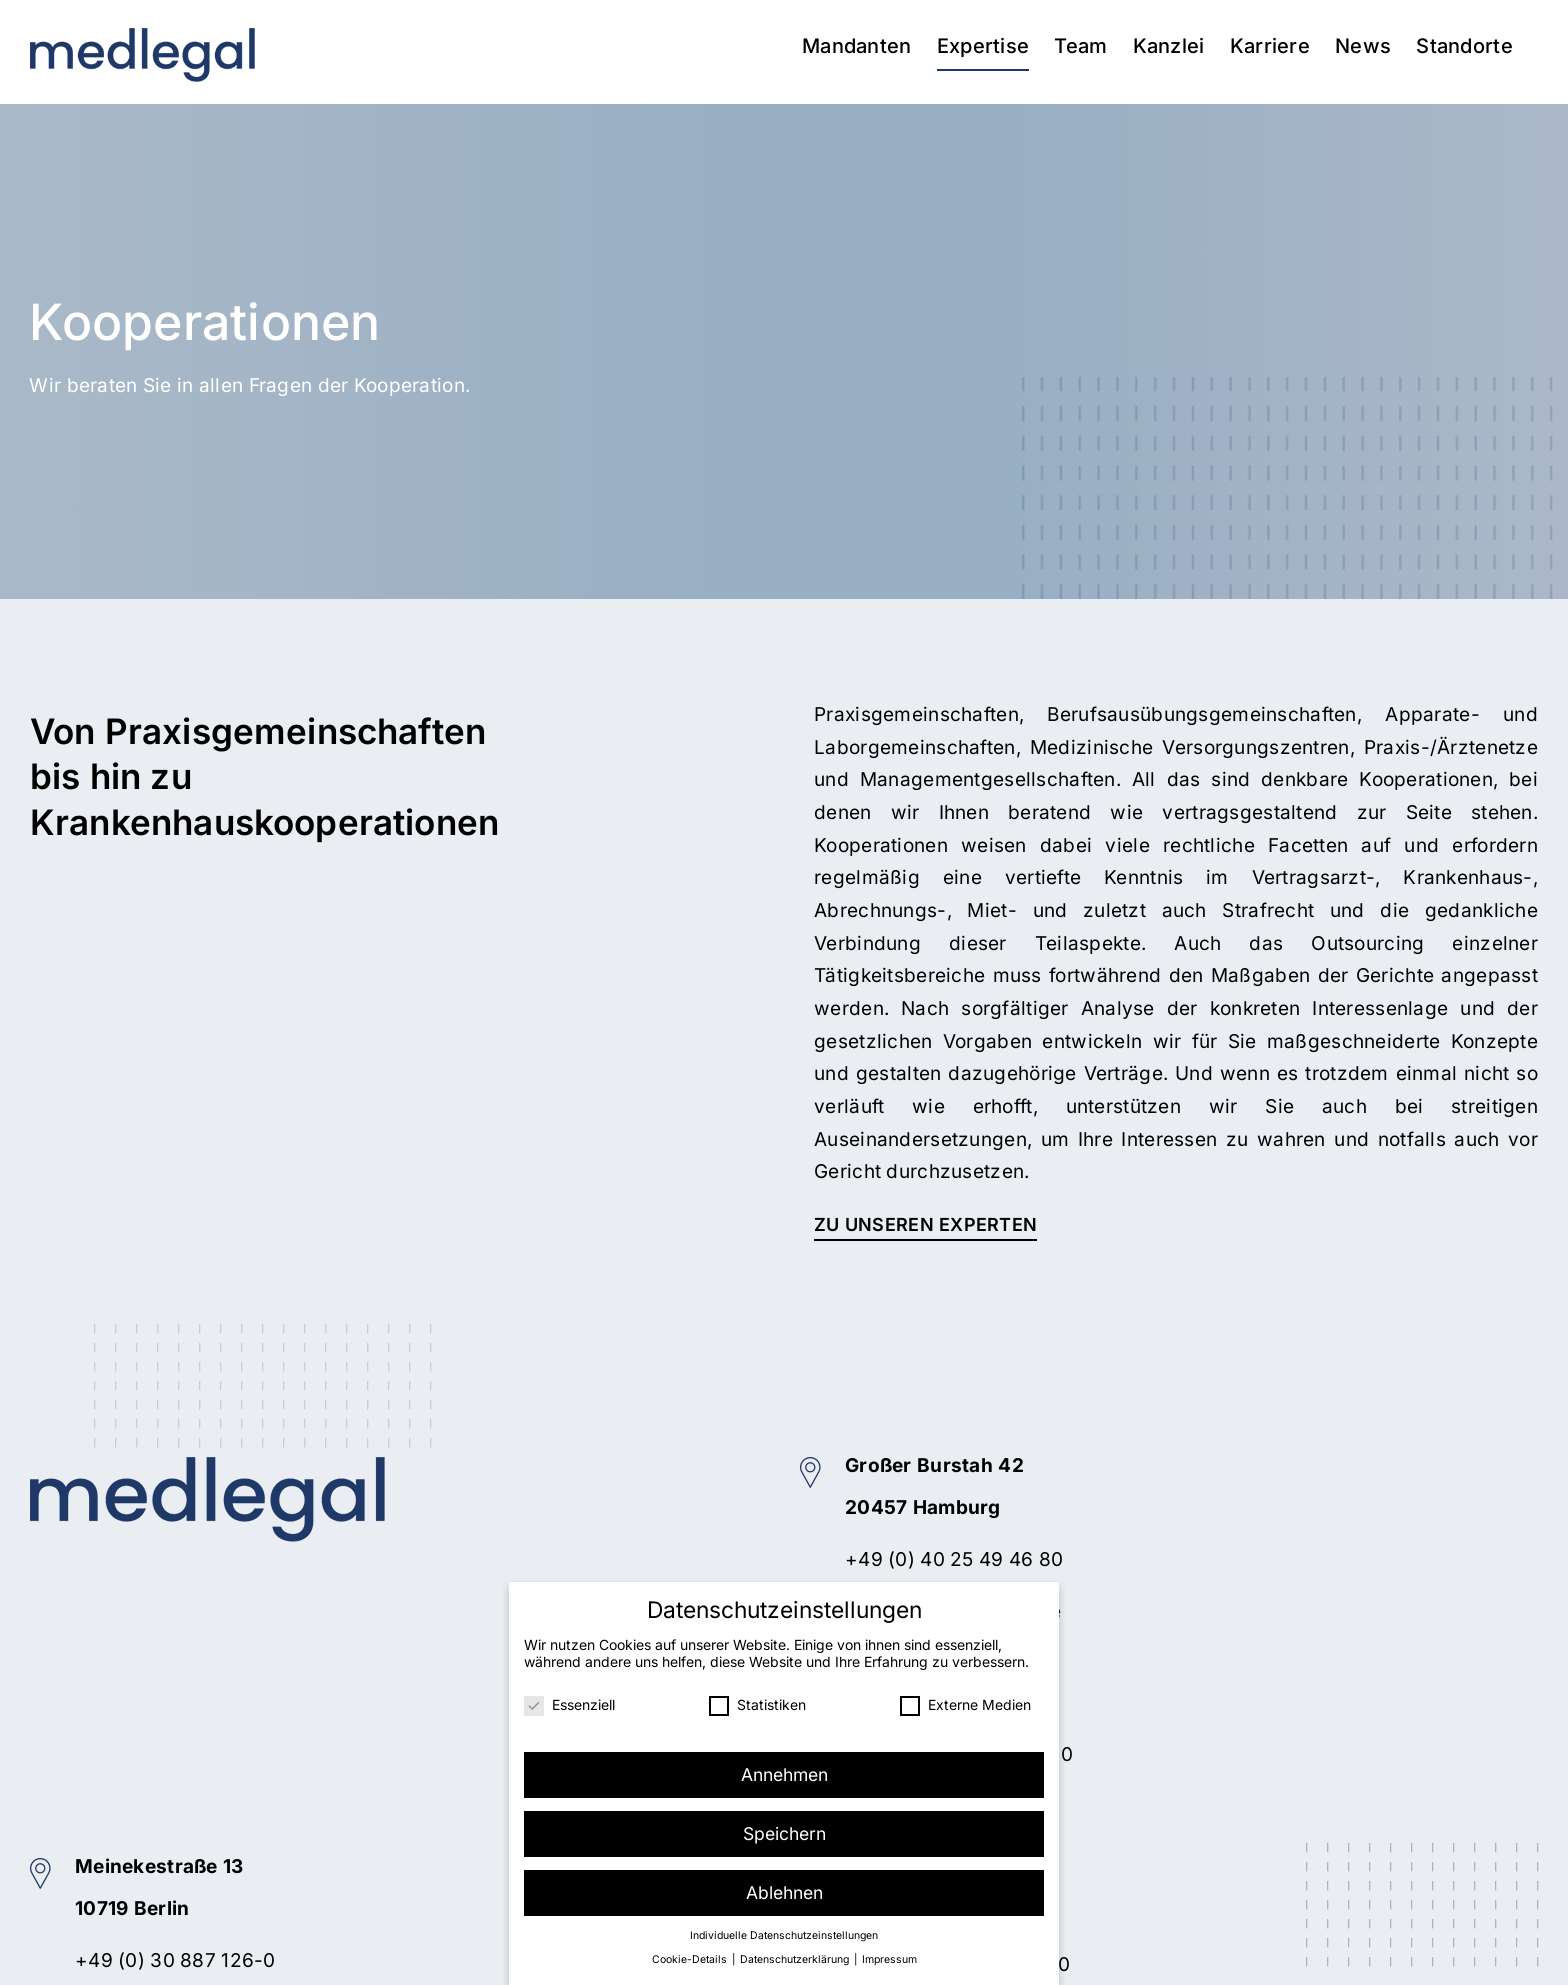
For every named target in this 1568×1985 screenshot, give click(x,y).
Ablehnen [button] (784, 1891)
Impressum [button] (889, 1958)
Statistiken (757, 1703)
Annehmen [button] (784, 1773)
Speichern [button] (784, 1832)
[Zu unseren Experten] (925, 1226)
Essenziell (569, 1703)
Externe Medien (965, 1703)
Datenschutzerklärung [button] (796, 1958)
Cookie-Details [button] (691, 1958)
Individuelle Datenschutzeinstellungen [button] (784, 1934)
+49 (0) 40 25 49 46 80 (954, 1559)
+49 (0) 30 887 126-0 (175, 1960)
